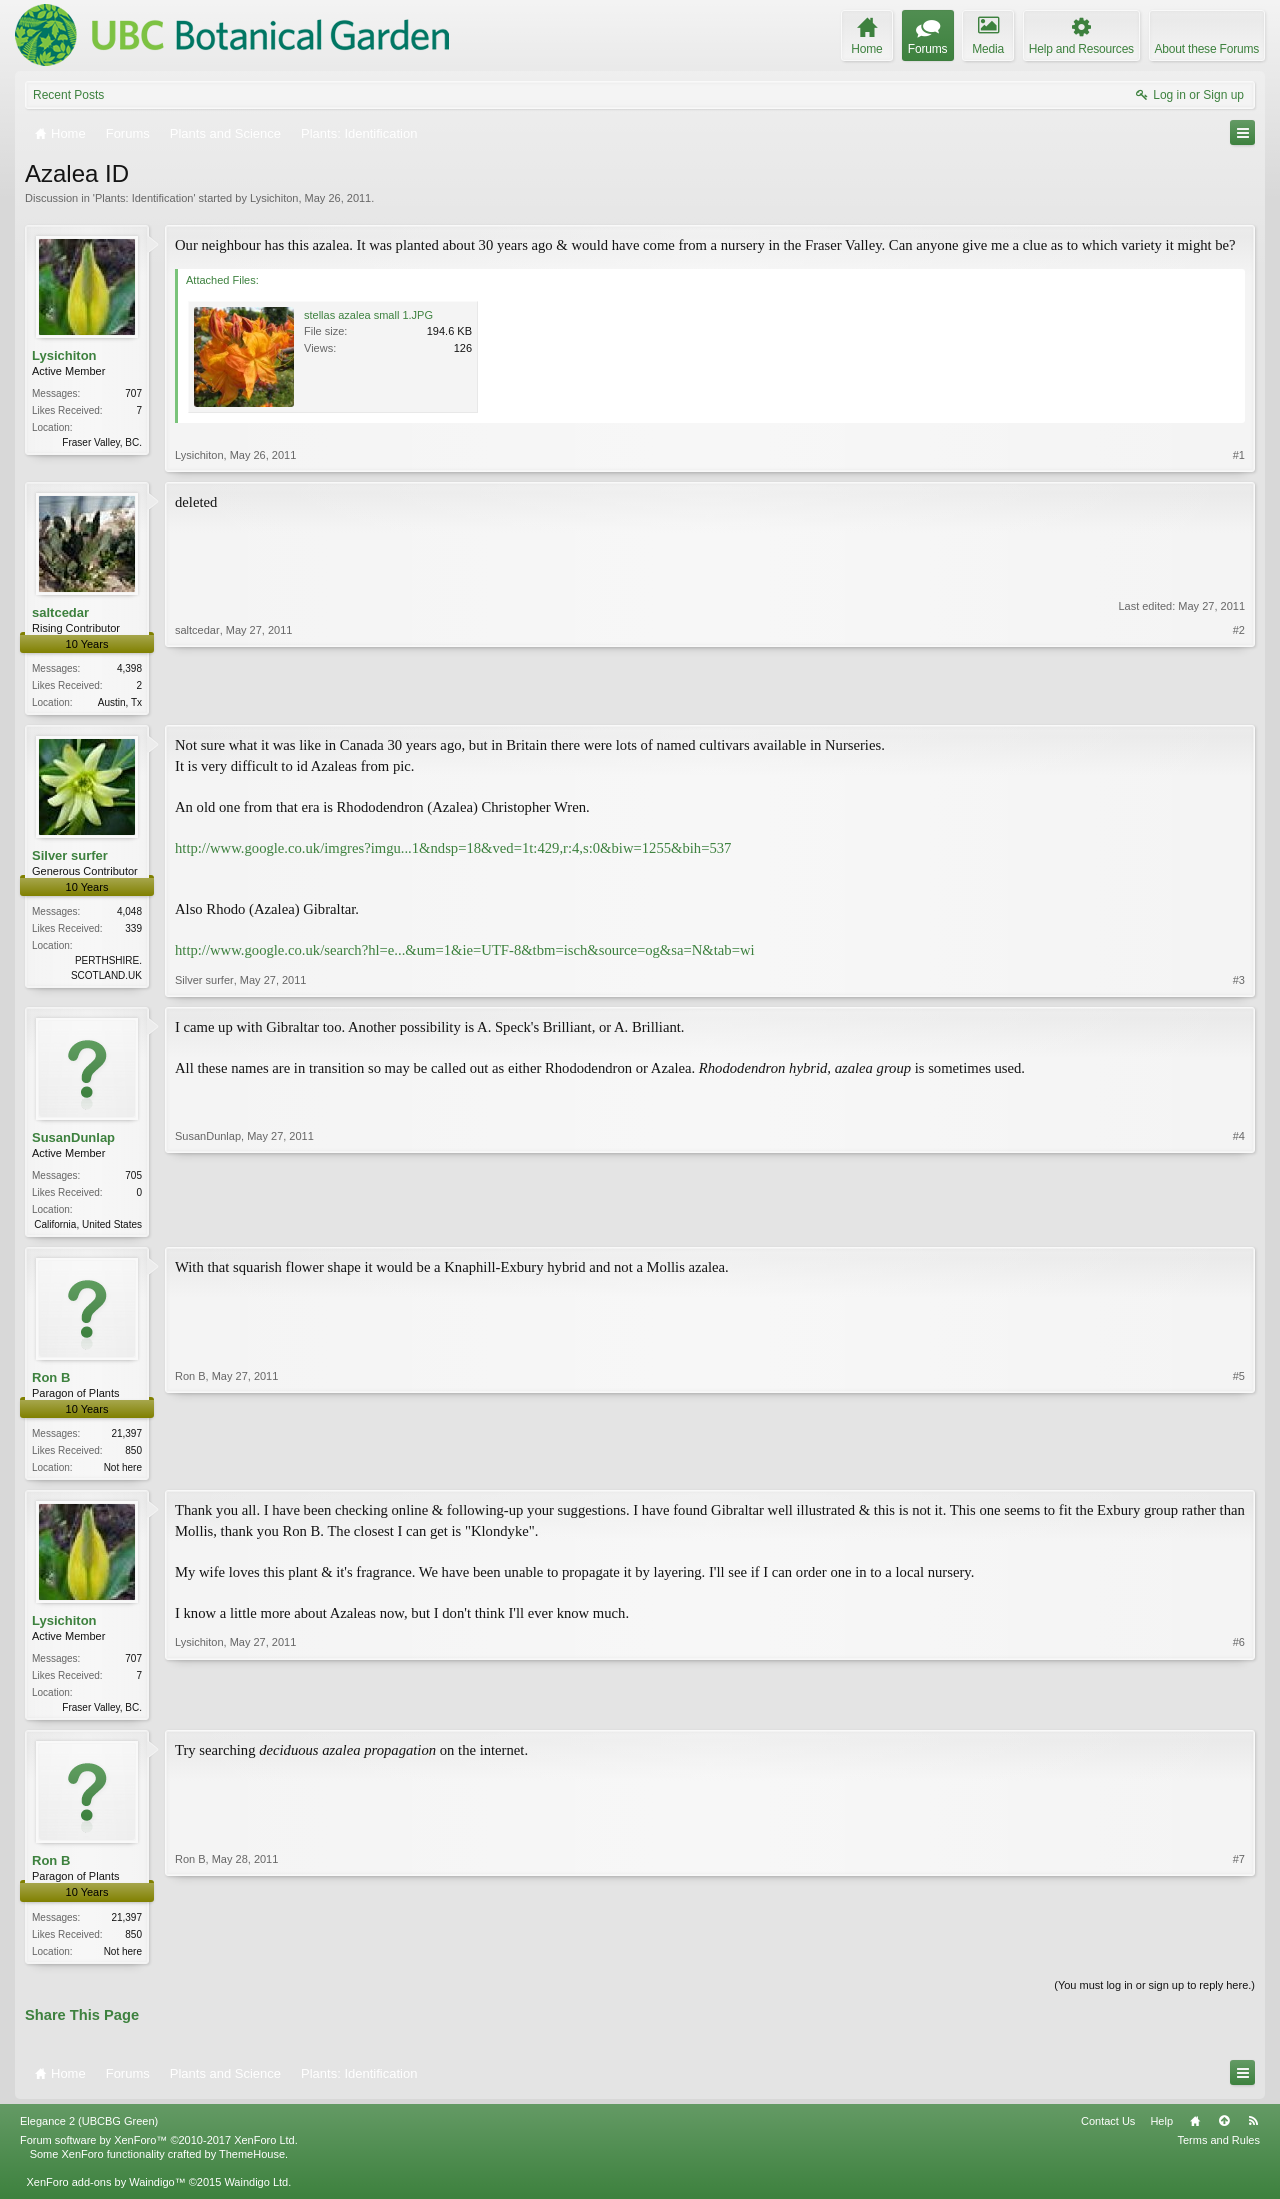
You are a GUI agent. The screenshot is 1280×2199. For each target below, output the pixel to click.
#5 (1239, 1469)
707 (133, 393)
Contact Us (1108, 2131)
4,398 (129, 668)
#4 (1239, 1224)
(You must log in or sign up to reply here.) (1154, 1994)
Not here (123, 1471)
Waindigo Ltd (256, 2192)
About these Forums (1207, 49)
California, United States (88, 1226)
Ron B (51, 1381)
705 (133, 1177)
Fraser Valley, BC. (102, 442)
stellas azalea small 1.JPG (368, 315)
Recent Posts (68, 95)
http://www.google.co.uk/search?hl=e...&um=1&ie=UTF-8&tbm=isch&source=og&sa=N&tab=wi (465, 952)
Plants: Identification (144, 198)
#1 (1239, 455)
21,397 (126, 1437)
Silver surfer (70, 857)
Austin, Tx (120, 702)
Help (1161, 2131)
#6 (1239, 1711)
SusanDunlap (73, 1139)
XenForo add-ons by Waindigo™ (105, 2192)
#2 (1239, 700)
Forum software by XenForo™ (159, 2150)
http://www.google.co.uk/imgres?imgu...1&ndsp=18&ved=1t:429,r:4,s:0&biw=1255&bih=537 (453, 850)
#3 (1239, 982)
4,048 (129, 913)
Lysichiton (274, 198)
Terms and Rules (1218, 2150)
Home (1195, 2131)
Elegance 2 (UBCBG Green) (89, 2131)
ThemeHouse (252, 2164)
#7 (1239, 1956)
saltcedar (60, 612)
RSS (1253, 2131)
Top (1224, 2131)
